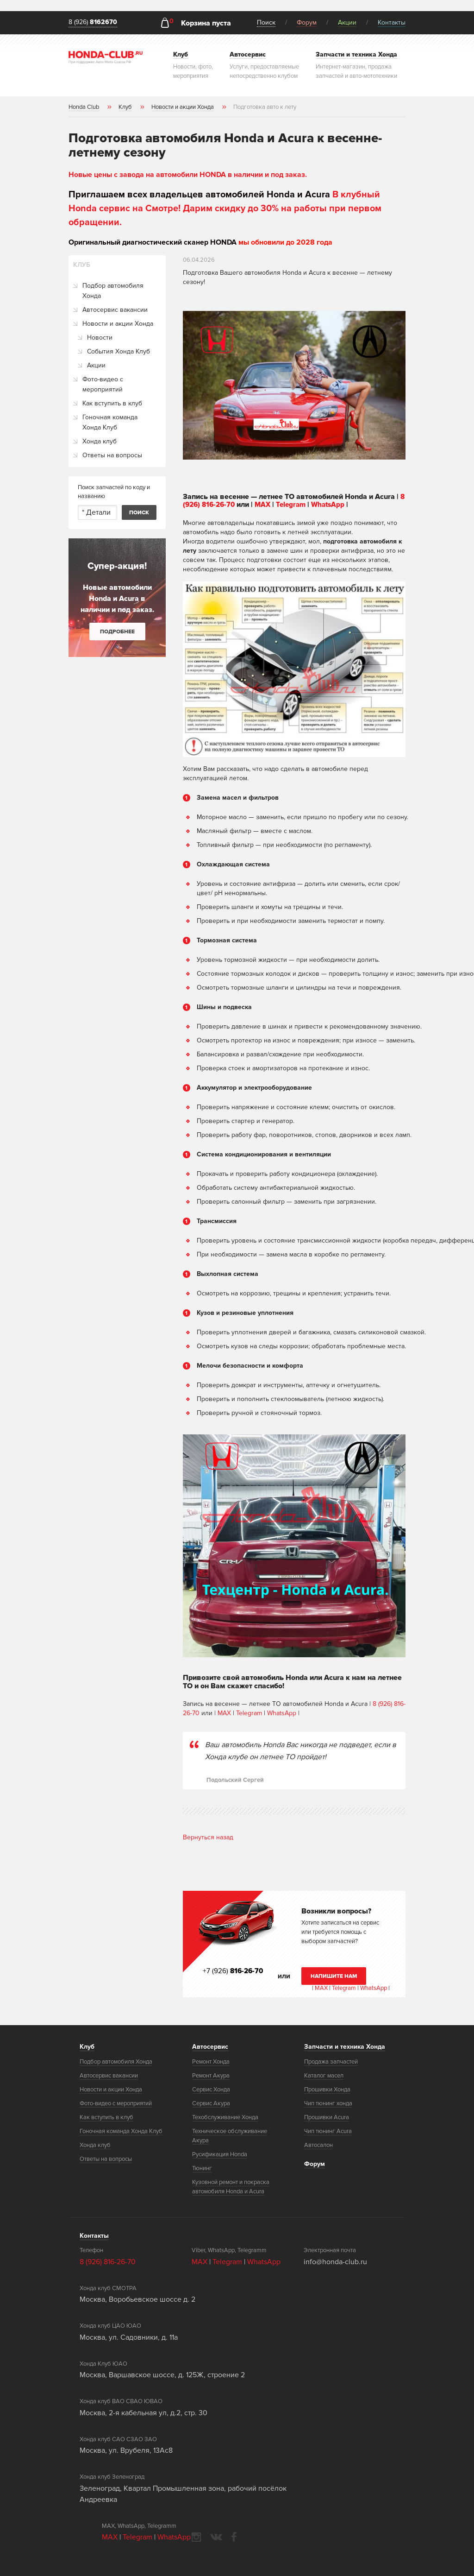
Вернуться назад (208, 1837)
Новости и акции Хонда (117, 324)
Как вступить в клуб (112, 403)
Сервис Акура (211, 2103)
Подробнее (117, 631)
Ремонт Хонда (211, 2061)
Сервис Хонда (211, 2089)
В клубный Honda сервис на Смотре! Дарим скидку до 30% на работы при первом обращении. (225, 208)
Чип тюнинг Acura (328, 2131)
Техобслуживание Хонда (225, 2117)
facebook (234, 2537)
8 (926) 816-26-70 (108, 2261)
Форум (307, 22)
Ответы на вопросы (112, 455)
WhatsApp (336, 504)
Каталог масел (323, 2075)
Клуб (87, 2047)
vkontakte (216, 2537)
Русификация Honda (219, 2154)
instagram (196, 2537)
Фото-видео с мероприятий (102, 384)
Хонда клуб (99, 441)
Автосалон (318, 2145)
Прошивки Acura (326, 2117)
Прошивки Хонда (327, 2089)
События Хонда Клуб (118, 351)
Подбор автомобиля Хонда (112, 291)
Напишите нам (334, 1976)
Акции (347, 22)
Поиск (266, 22)
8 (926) (93, 22)
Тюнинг (202, 2168)
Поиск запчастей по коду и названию (114, 492)
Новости (99, 337)
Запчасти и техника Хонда (344, 2047)
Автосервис (210, 2047)
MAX (266, 504)
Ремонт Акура (211, 2075)
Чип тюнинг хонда (328, 2103)
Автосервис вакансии (115, 310)
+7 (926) (234, 1971)
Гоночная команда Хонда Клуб (109, 422)
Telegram (297, 504)
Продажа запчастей (331, 2061)
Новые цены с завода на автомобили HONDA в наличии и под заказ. (188, 174)
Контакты (391, 22)
